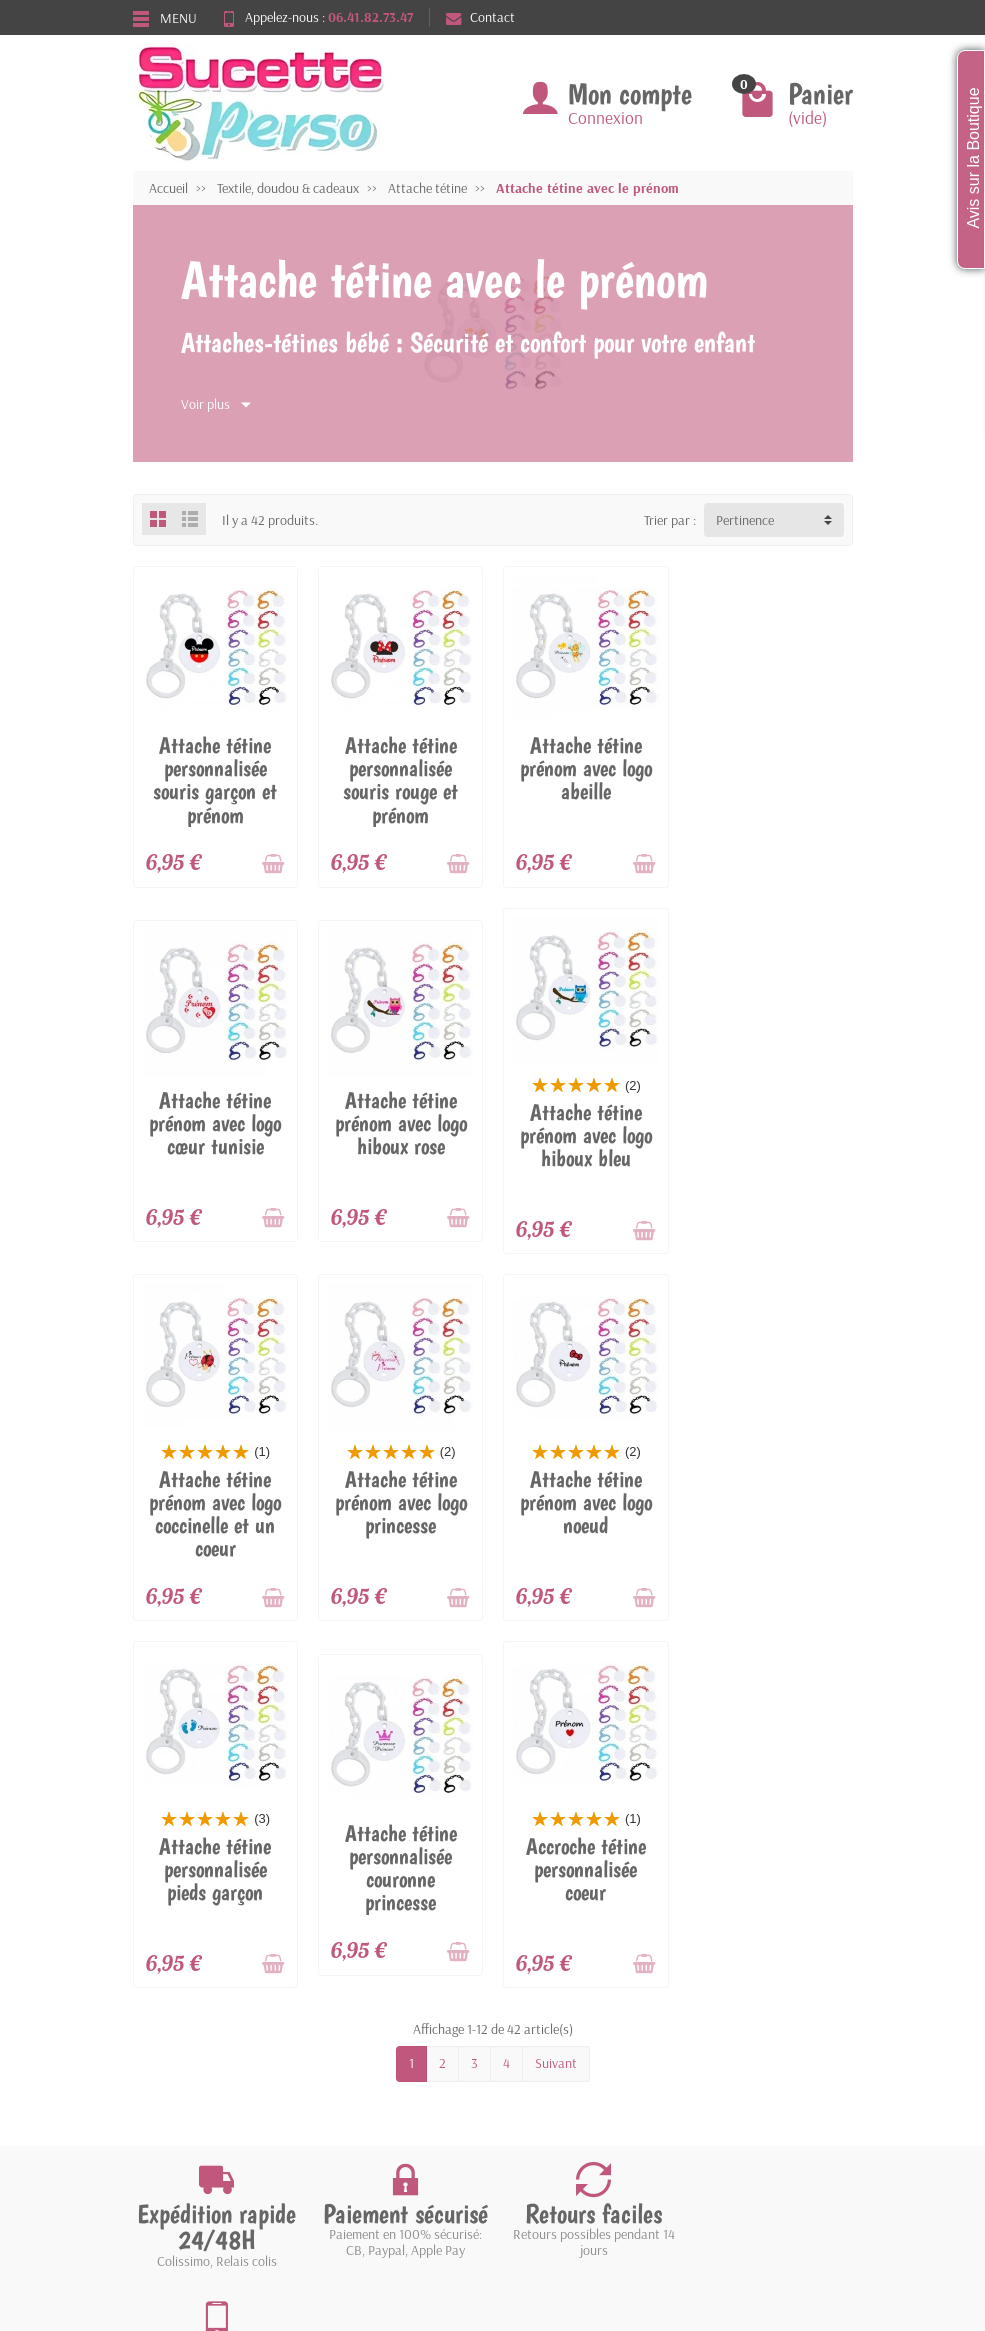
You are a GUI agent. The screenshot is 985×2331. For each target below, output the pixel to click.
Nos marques (365, 2069)
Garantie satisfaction (210, 2018)
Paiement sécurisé (200, 2044)
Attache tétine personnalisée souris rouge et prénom (400, 779)
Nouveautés (362, 2018)
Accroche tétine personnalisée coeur (770, 1501)
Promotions (361, 1992)
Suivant (556, 1695)
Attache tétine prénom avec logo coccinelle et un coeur (585, 1145)
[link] (738, 2167)
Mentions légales (545, 1992)
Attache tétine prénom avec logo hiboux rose (215, 1122)
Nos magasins (537, 2018)
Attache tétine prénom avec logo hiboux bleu (400, 1134)
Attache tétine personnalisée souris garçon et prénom (215, 779)
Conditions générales (208, 2069)
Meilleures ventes (377, 2044)
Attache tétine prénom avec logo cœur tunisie (770, 768)
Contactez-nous (543, 2069)
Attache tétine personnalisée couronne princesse (585, 1499)
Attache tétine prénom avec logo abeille (585, 768)
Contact (480, 17)
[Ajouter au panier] (273, 864)
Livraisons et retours (208, 1992)
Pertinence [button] (745, 520)
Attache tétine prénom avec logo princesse (770, 1134)
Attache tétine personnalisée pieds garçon (400, 1501)
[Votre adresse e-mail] (497, 2163)
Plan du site (531, 2044)
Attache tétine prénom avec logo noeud (215, 1501)
